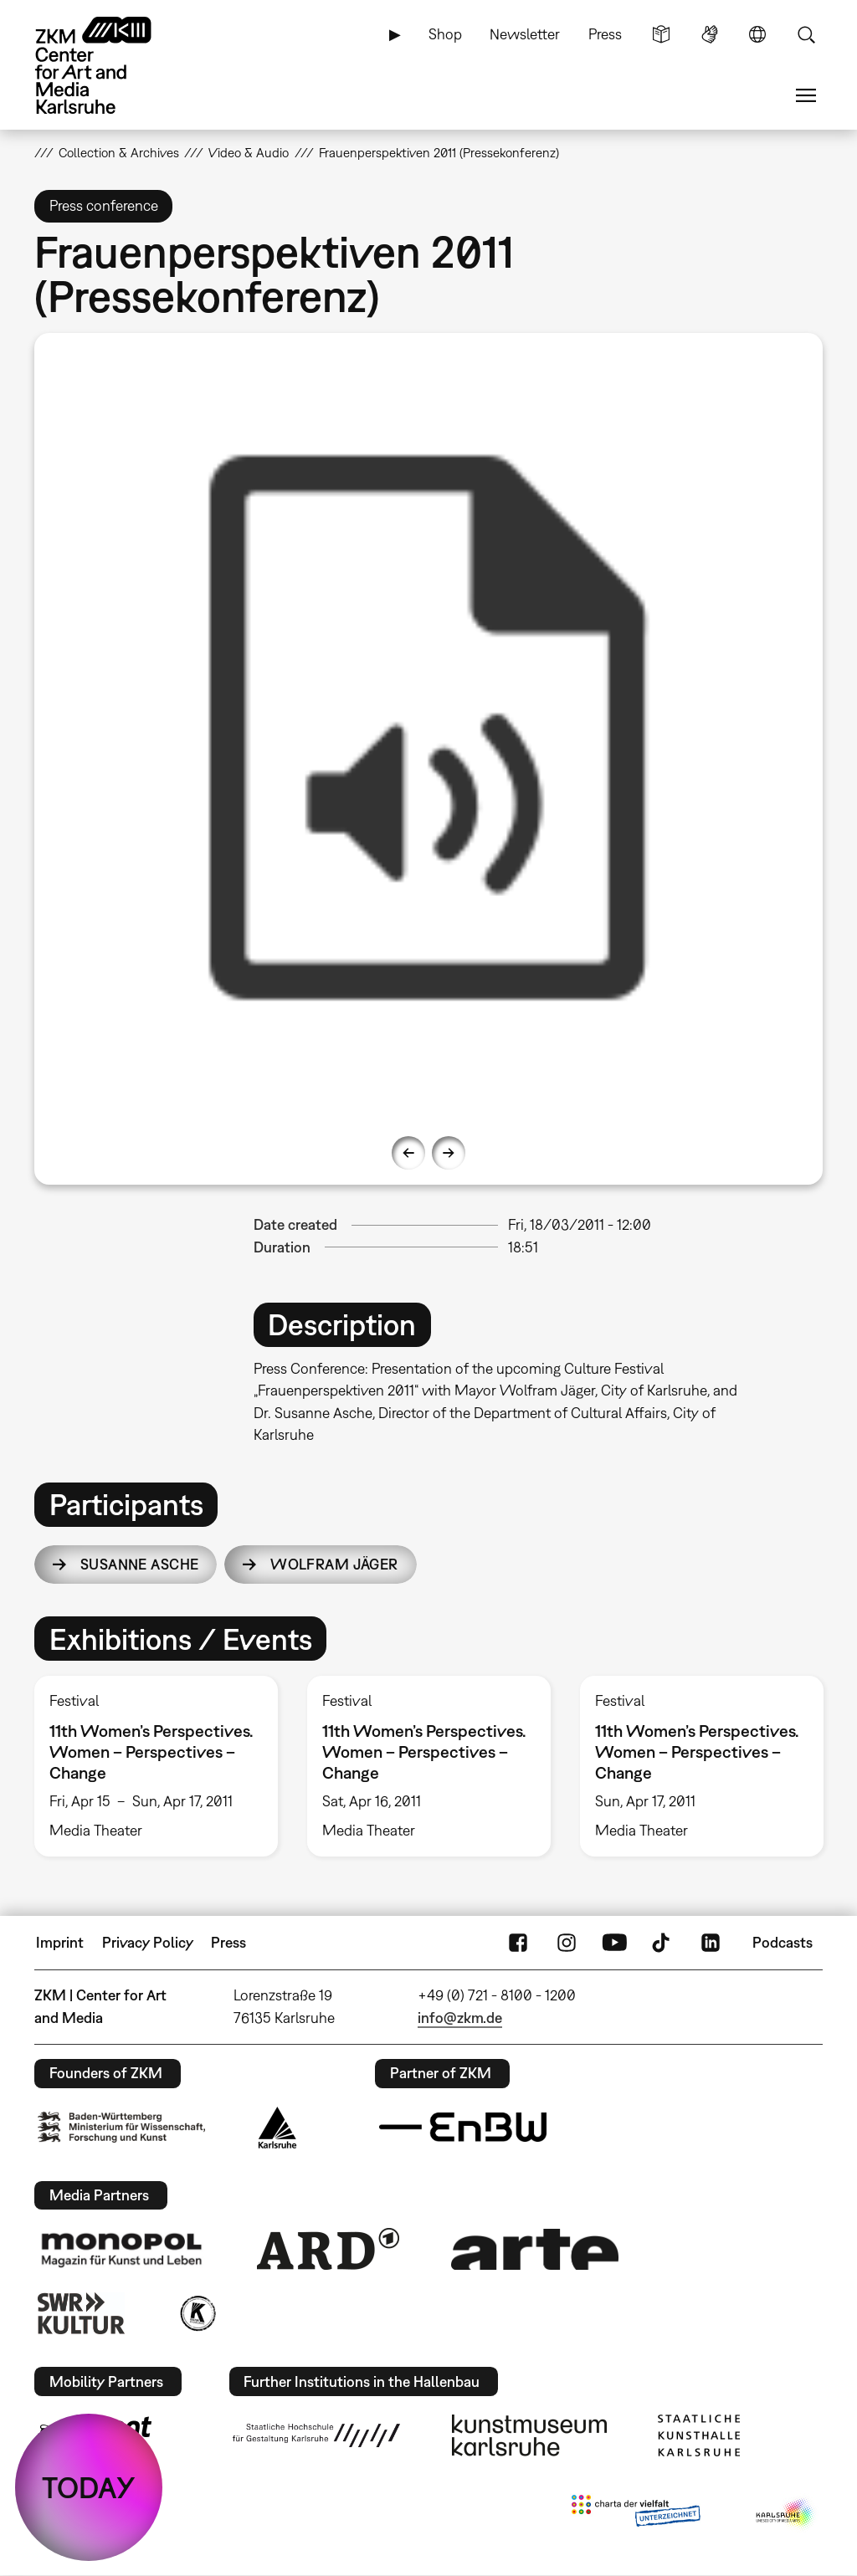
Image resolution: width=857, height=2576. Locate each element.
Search (806, 34)
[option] (429, 727)
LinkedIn (710, 1942)
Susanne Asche (139, 1564)
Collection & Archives (119, 152)
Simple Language (661, 34)
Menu (806, 95)
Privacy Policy (147, 1942)
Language (757, 34)
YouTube (614, 1942)
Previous (408, 1153)
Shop (445, 34)
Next (448, 1153)
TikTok (663, 1942)
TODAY (89, 2487)
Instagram (566, 1942)
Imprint (60, 1942)
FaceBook (518, 1942)
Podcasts (782, 1942)
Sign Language (709, 34)
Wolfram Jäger (334, 1564)
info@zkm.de (460, 2017)
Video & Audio (248, 152)
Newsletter (525, 34)
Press (605, 34)
